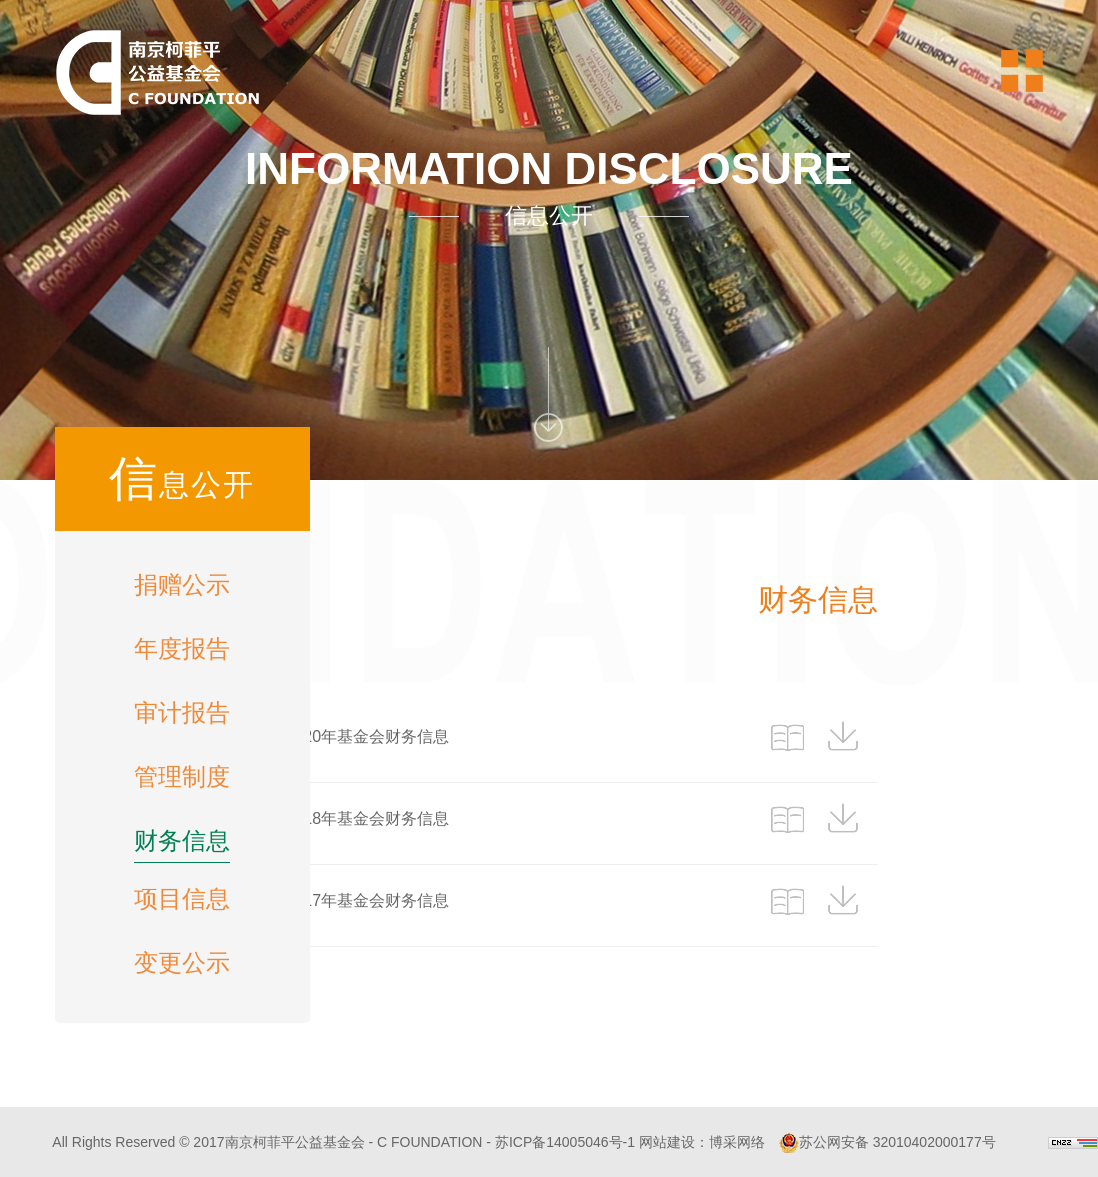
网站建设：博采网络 (702, 1142)
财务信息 (182, 840)
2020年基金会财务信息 (367, 736)
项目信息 (182, 898)
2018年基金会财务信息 (367, 818)
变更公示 (182, 962)
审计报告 (182, 712)
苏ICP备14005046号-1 (565, 1142)
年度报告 (182, 648)
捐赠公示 (182, 584)
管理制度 (182, 776)
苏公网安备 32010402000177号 (887, 1142)
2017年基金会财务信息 (367, 900)
